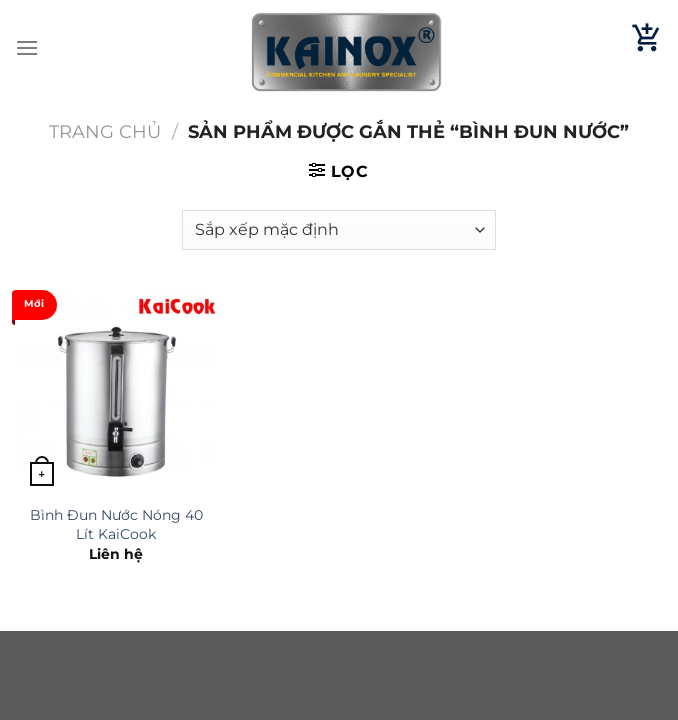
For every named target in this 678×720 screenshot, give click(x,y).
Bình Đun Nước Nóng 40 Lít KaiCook (116, 524)
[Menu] (27, 47)
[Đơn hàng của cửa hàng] (338, 230)
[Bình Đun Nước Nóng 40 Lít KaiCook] (116, 391)
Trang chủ (105, 131)
